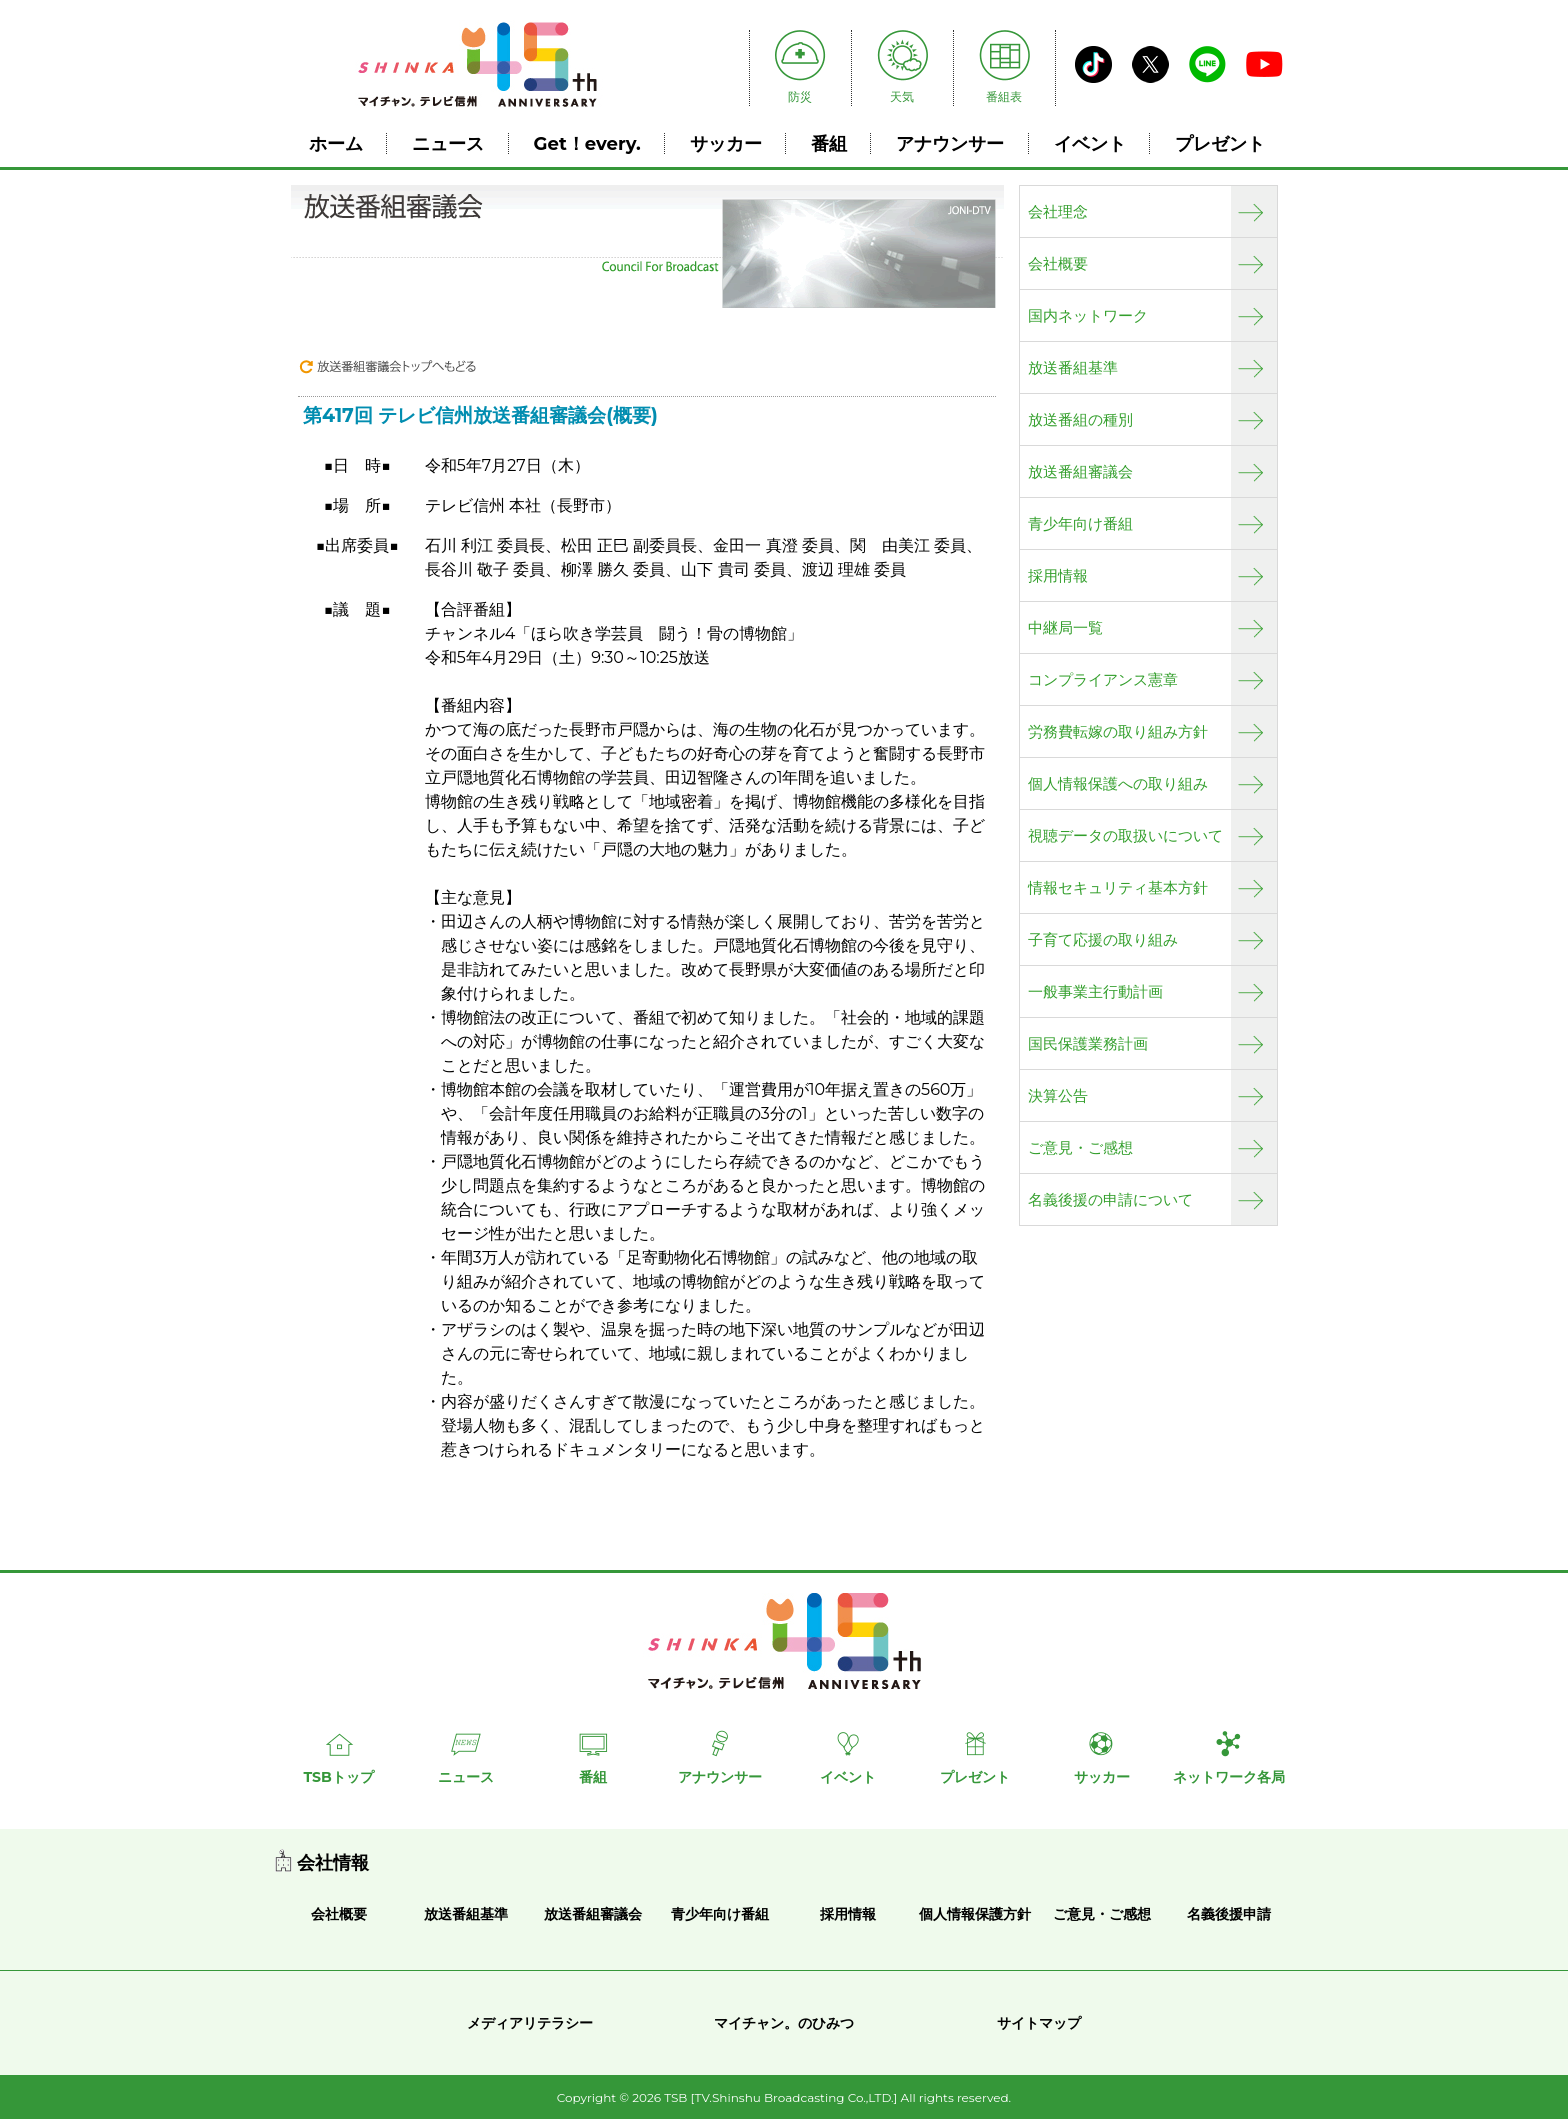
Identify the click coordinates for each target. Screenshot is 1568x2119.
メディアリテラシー (530, 2023)
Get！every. (587, 143)
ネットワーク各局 (1229, 1777)
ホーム (336, 143)
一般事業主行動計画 (1095, 992)
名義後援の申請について (1110, 1200)
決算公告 (1058, 1096)
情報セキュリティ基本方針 (1118, 888)
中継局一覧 (1065, 628)
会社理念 (1058, 212)
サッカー (726, 143)
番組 (829, 143)
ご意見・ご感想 (1080, 1148)
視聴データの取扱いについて (1125, 836)
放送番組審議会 (1080, 472)
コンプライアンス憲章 (1103, 680)
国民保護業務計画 (1088, 1044)
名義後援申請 (1229, 1914)
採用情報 (1058, 576)
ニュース (448, 143)
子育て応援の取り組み (1103, 940)
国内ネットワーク (1088, 316)
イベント (1090, 143)
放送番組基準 (1073, 368)
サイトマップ (1039, 2023)
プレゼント (1220, 143)
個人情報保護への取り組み (1118, 784)
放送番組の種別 (1080, 420)
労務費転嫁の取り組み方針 (1118, 732)
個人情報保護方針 (975, 1914)
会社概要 (1058, 264)
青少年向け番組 (1080, 524)
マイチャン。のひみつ (784, 2023)
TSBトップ (338, 1777)
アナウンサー (950, 143)
